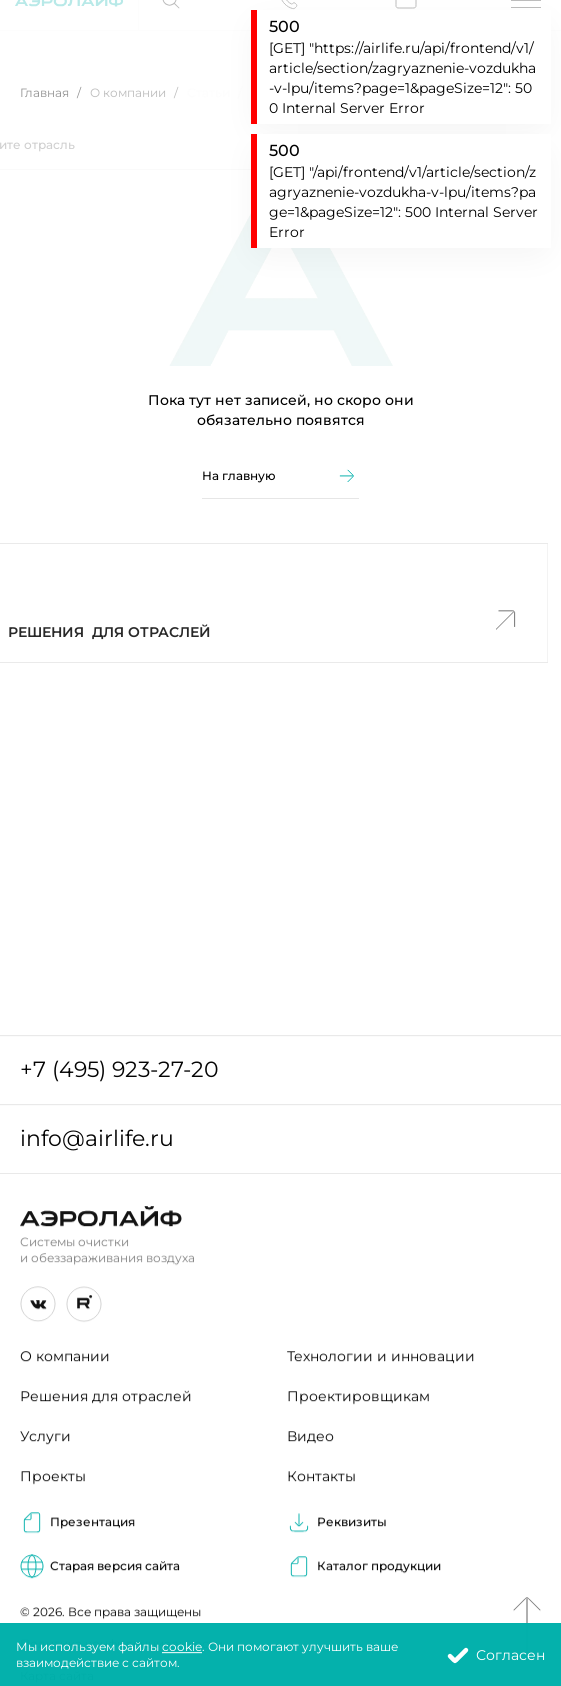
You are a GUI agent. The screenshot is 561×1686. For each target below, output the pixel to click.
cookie (182, 1649)
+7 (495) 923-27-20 (119, 1072)
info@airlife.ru (97, 1141)
